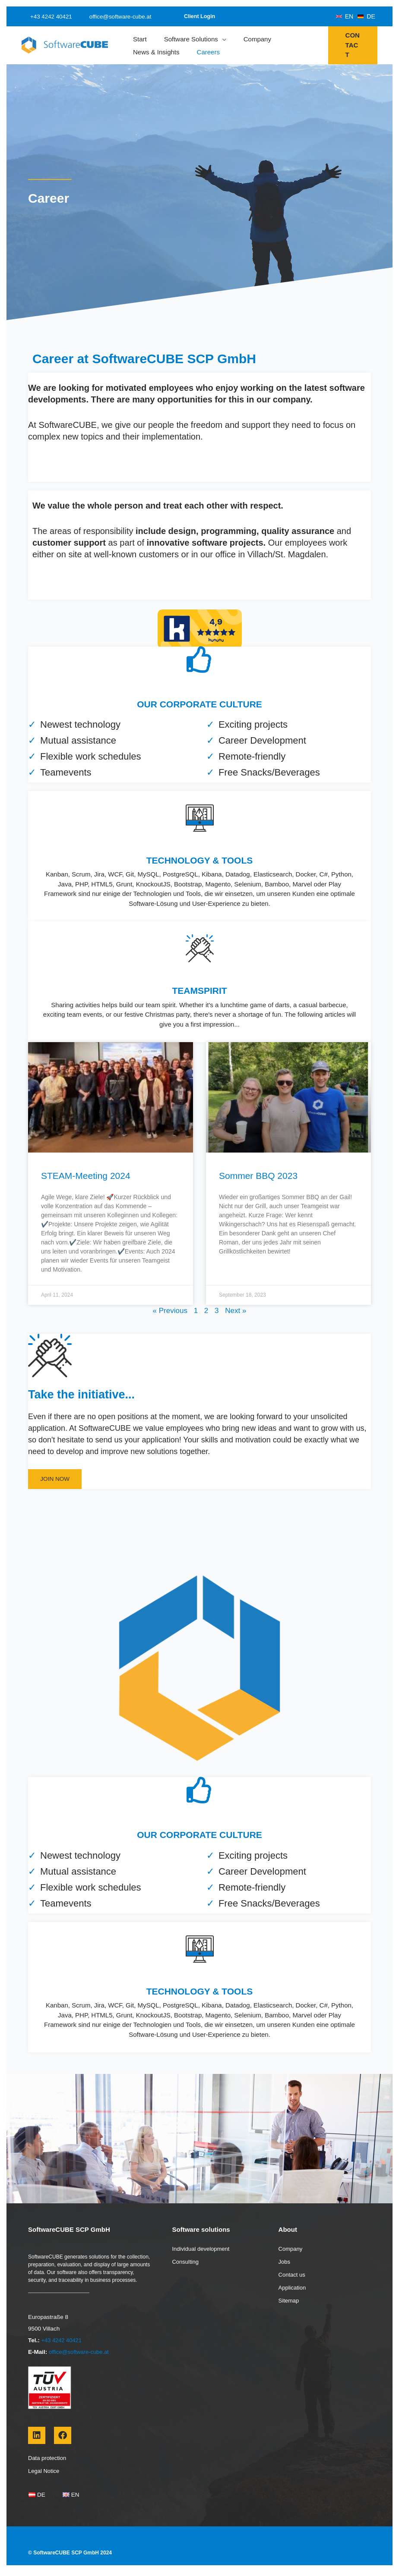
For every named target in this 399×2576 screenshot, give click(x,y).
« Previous (170, 1311)
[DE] (366, 16)
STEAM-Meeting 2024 (85, 1176)
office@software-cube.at (112, 16)
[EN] (345, 16)
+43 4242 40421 (48, 16)
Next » (235, 1311)
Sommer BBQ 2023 (258, 1176)
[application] (222, 39)
